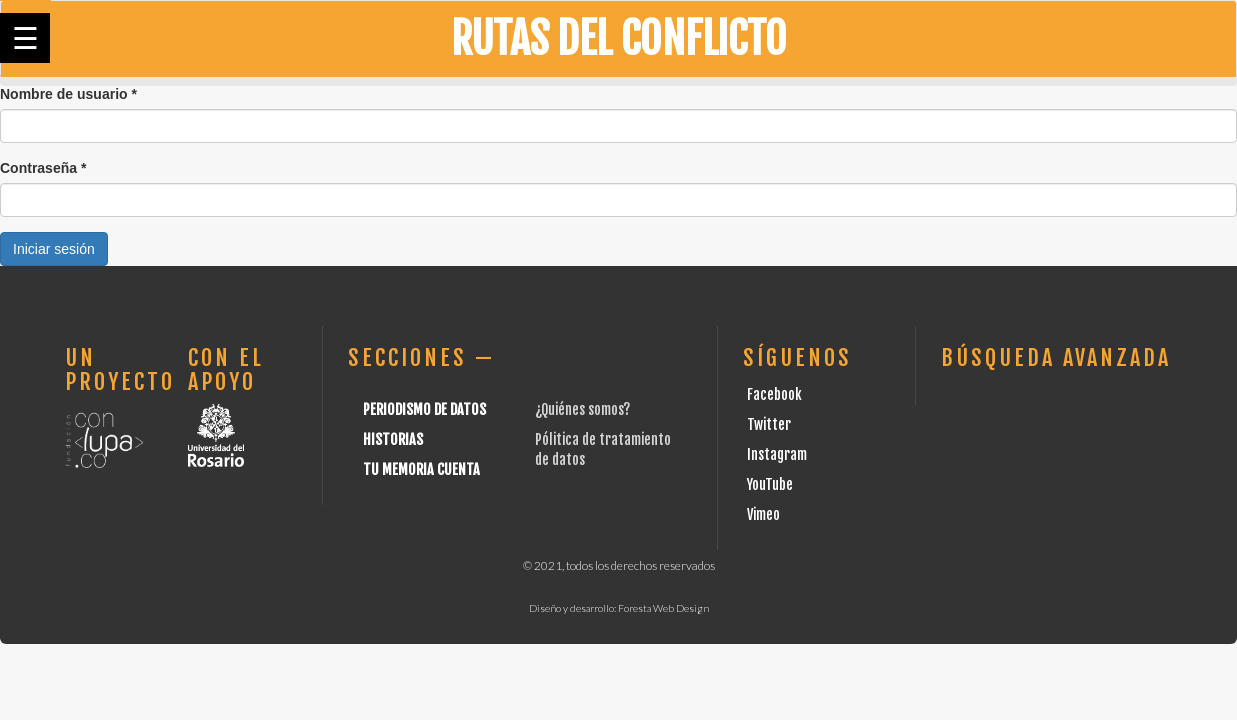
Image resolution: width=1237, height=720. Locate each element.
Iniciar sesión (54, 249)
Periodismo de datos (424, 409)
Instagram (777, 454)
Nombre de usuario (68, 94)
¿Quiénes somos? (582, 409)
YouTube (770, 484)
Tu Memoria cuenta (421, 469)
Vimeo (763, 514)
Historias (393, 439)
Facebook (774, 394)
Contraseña (43, 168)
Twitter (769, 424)
